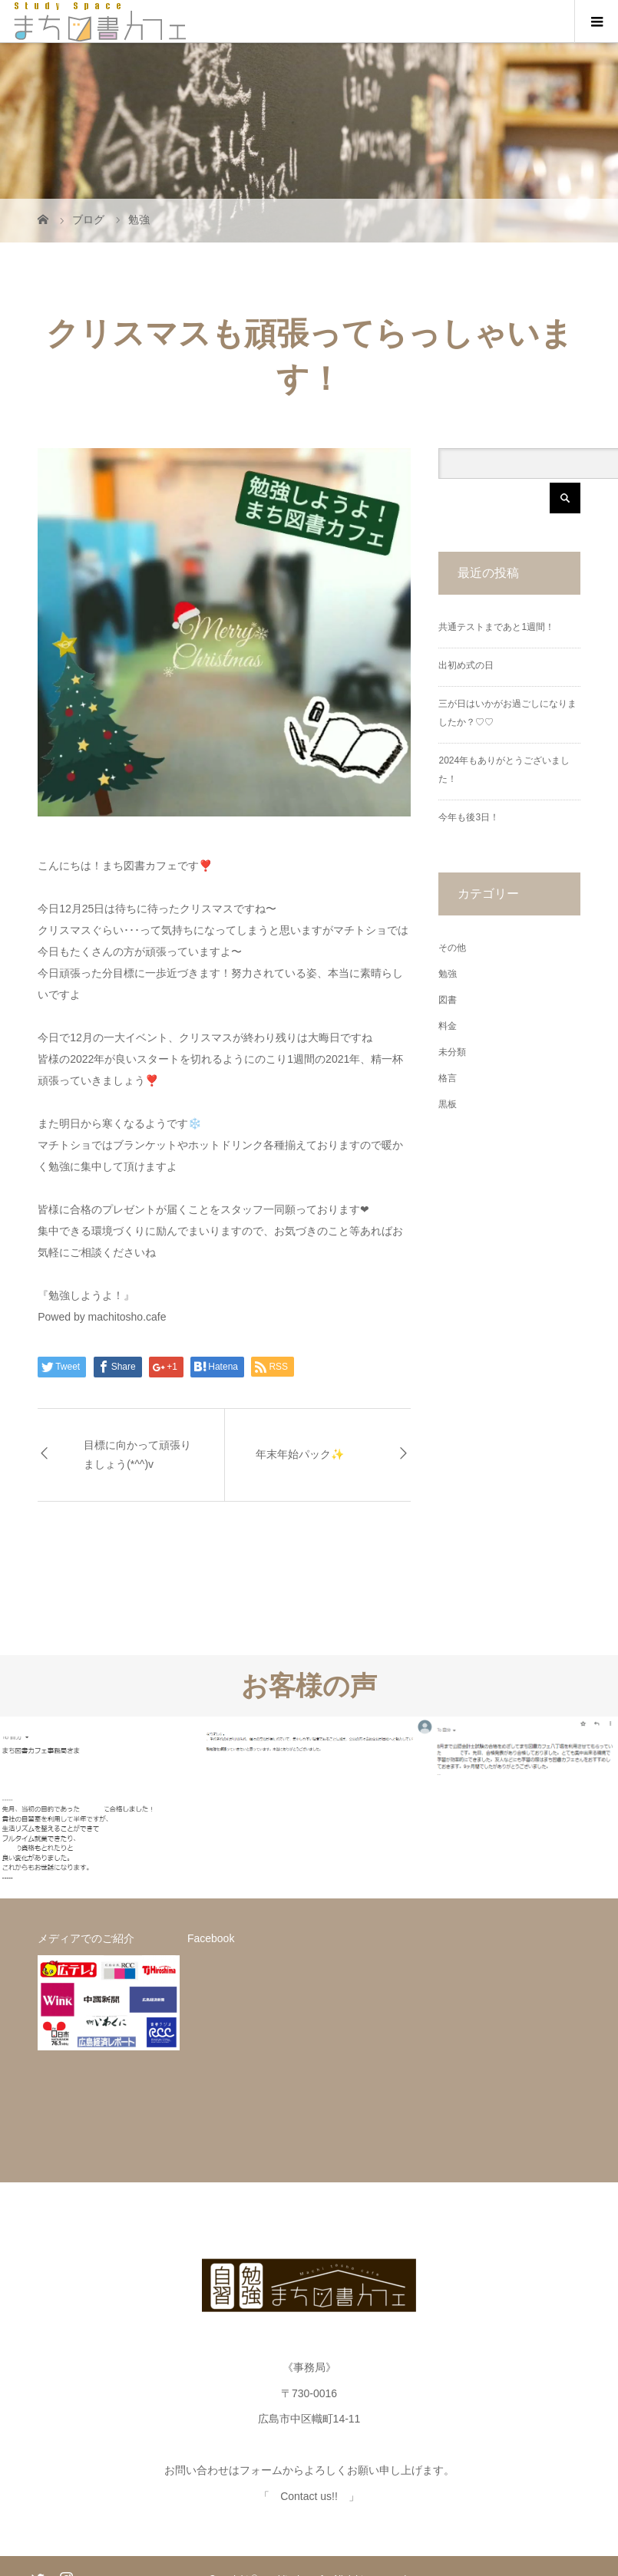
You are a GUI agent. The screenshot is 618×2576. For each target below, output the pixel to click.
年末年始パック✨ (300, 1454)
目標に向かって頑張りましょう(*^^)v (137, 1454)
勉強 (447, 973)
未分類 (452, 1052)
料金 (447, 1026)
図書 (447, 999)
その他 (452, 947)
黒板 (447, 1104)
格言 (447, 1078)
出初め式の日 (466, 665)
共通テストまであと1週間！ (496, 627)
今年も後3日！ (468, 817)
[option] (103, 1808)
